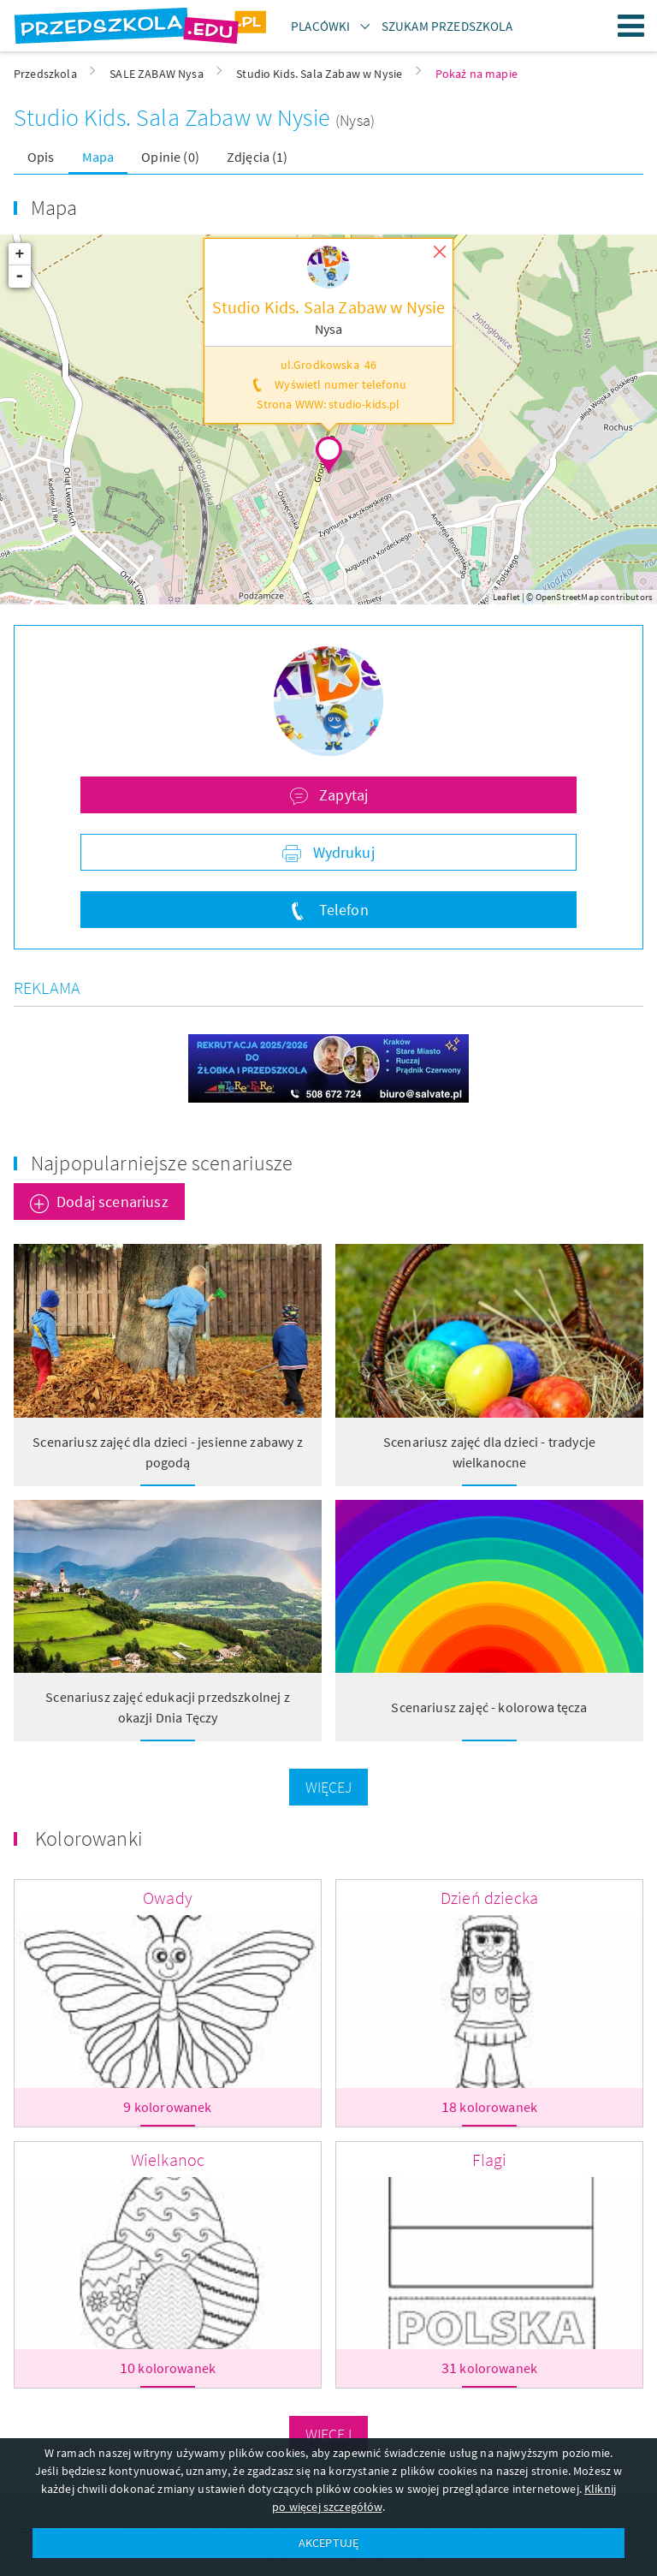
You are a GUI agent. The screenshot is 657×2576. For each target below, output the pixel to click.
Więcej (328, 1787)
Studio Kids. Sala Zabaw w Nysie (174, 117)
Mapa (98, 156)
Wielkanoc (167, 2159)
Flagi (489, 2159)
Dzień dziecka (489, 1897)
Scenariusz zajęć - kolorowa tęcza (489, 1707)
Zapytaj (342, 795)
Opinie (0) (170, 156)
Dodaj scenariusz (112, 1201)
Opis (41, 156)
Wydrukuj (341, 852)
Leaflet (506, 597)
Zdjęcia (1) (257, 156)
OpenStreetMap (567, 597)
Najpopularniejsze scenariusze (162, 1163)
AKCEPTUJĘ (328, 2542)
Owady (167, 1897)
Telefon (341, 909)
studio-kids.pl (364, 404)
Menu (631, 25)
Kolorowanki (89, 1838)
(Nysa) (355, 120)
